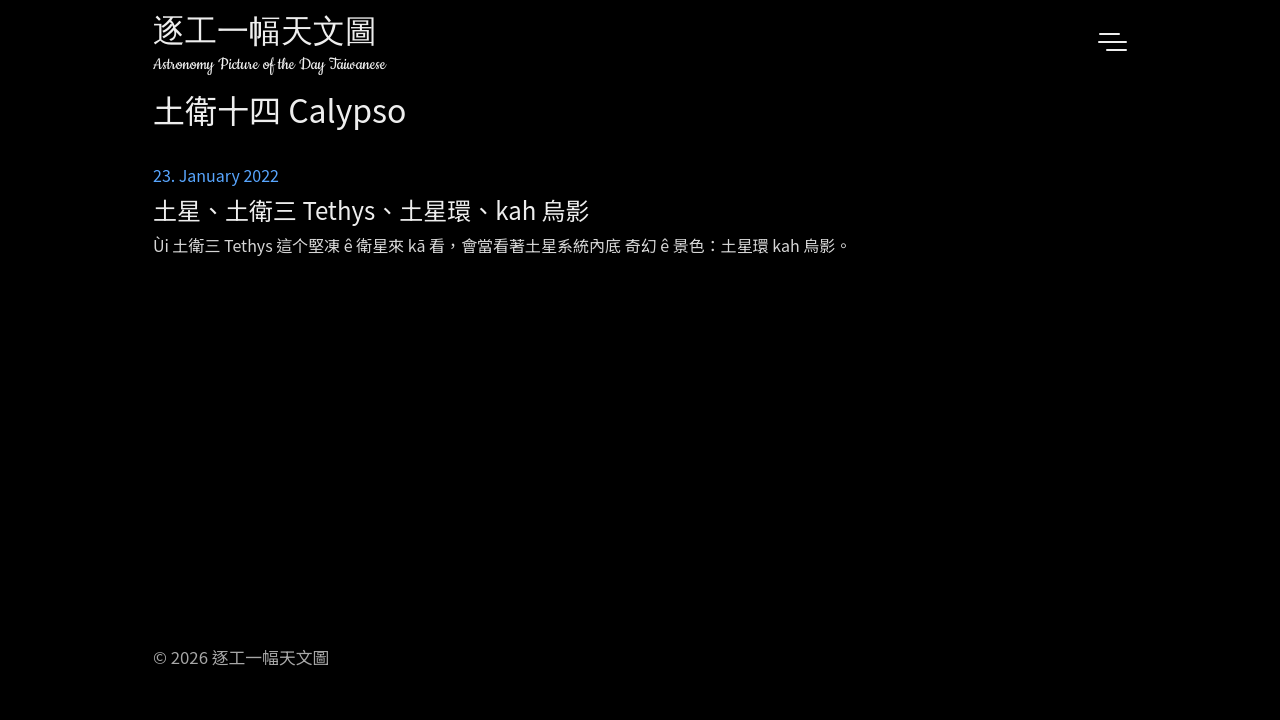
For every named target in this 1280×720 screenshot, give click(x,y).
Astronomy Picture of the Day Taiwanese (269, 64)
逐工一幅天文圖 (265, 34)
